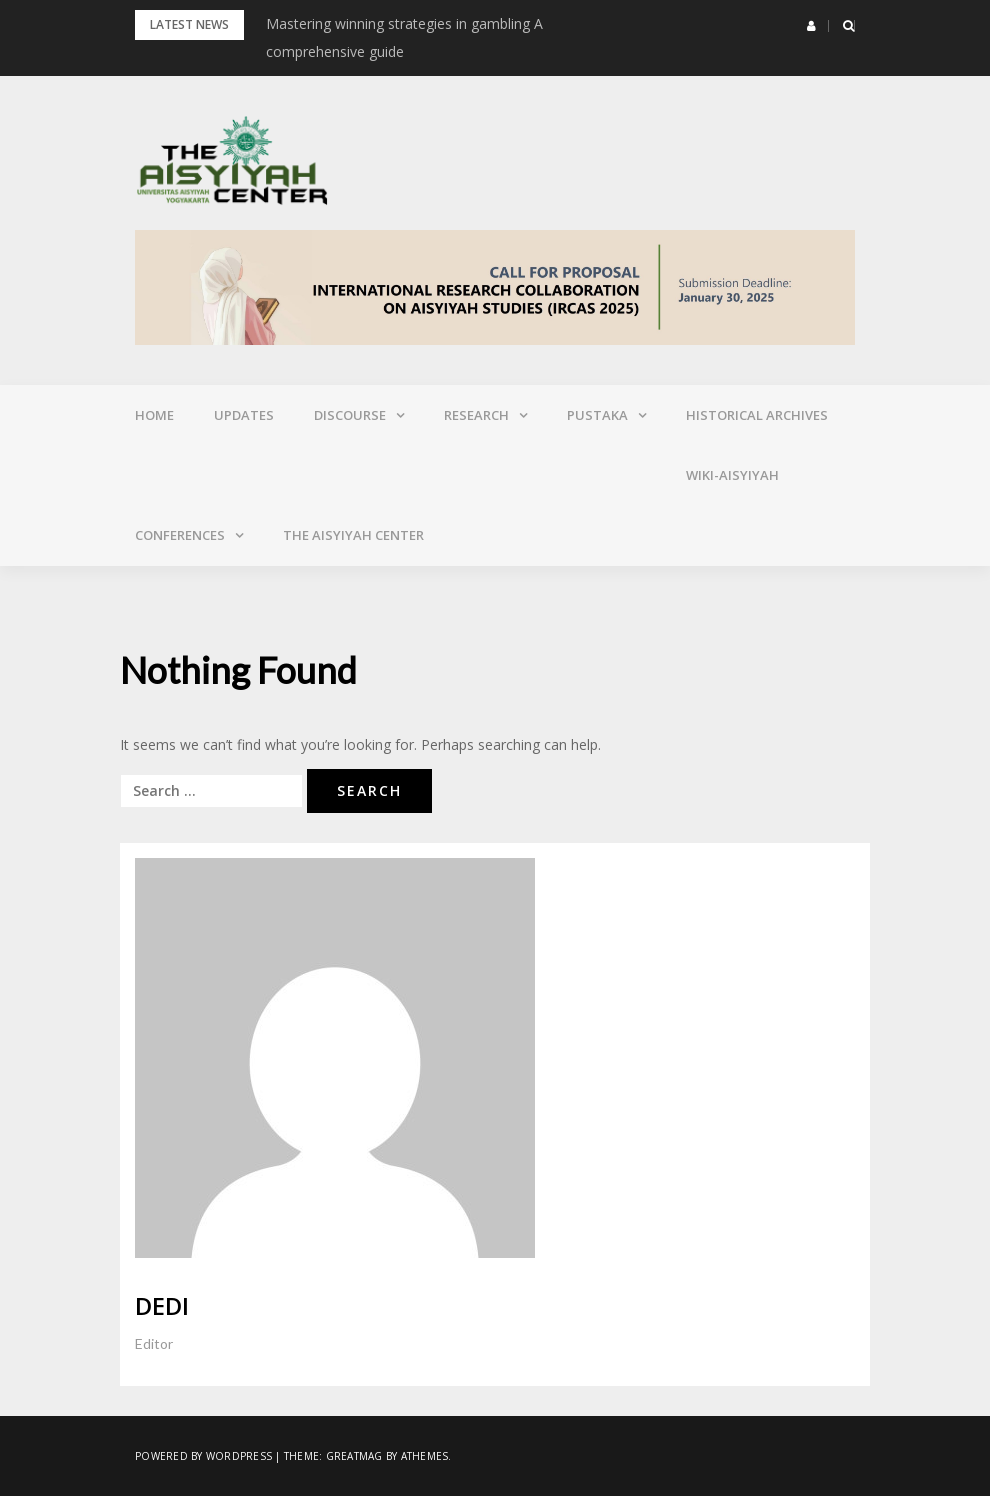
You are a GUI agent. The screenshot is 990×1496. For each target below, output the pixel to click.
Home (154, 415)
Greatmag (354, 1456)
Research (476, 415)
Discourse (350, 415)
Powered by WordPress (203, 1456)
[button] (811, 26)
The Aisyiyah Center (353, 535)
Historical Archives (757, 415)
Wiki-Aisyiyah (732, 475)
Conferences (180, 535)
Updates (244, 415)
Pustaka (597, 415)
